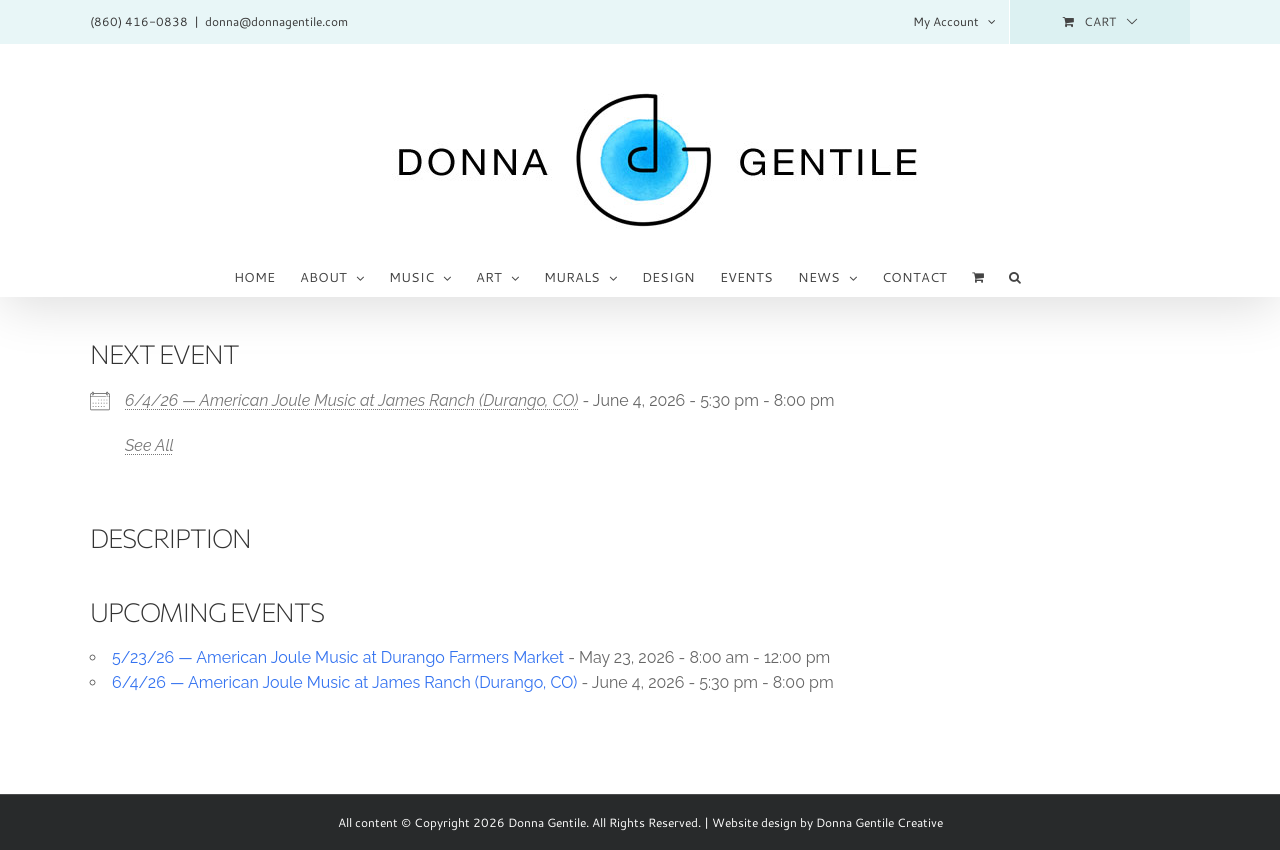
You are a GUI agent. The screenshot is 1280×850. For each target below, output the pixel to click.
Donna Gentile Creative (879, 822)
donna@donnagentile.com (276, 21)
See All (149, 445)
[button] (1015, 276)
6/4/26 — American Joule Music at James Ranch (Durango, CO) (351, 400)
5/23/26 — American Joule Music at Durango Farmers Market (338, 657)
